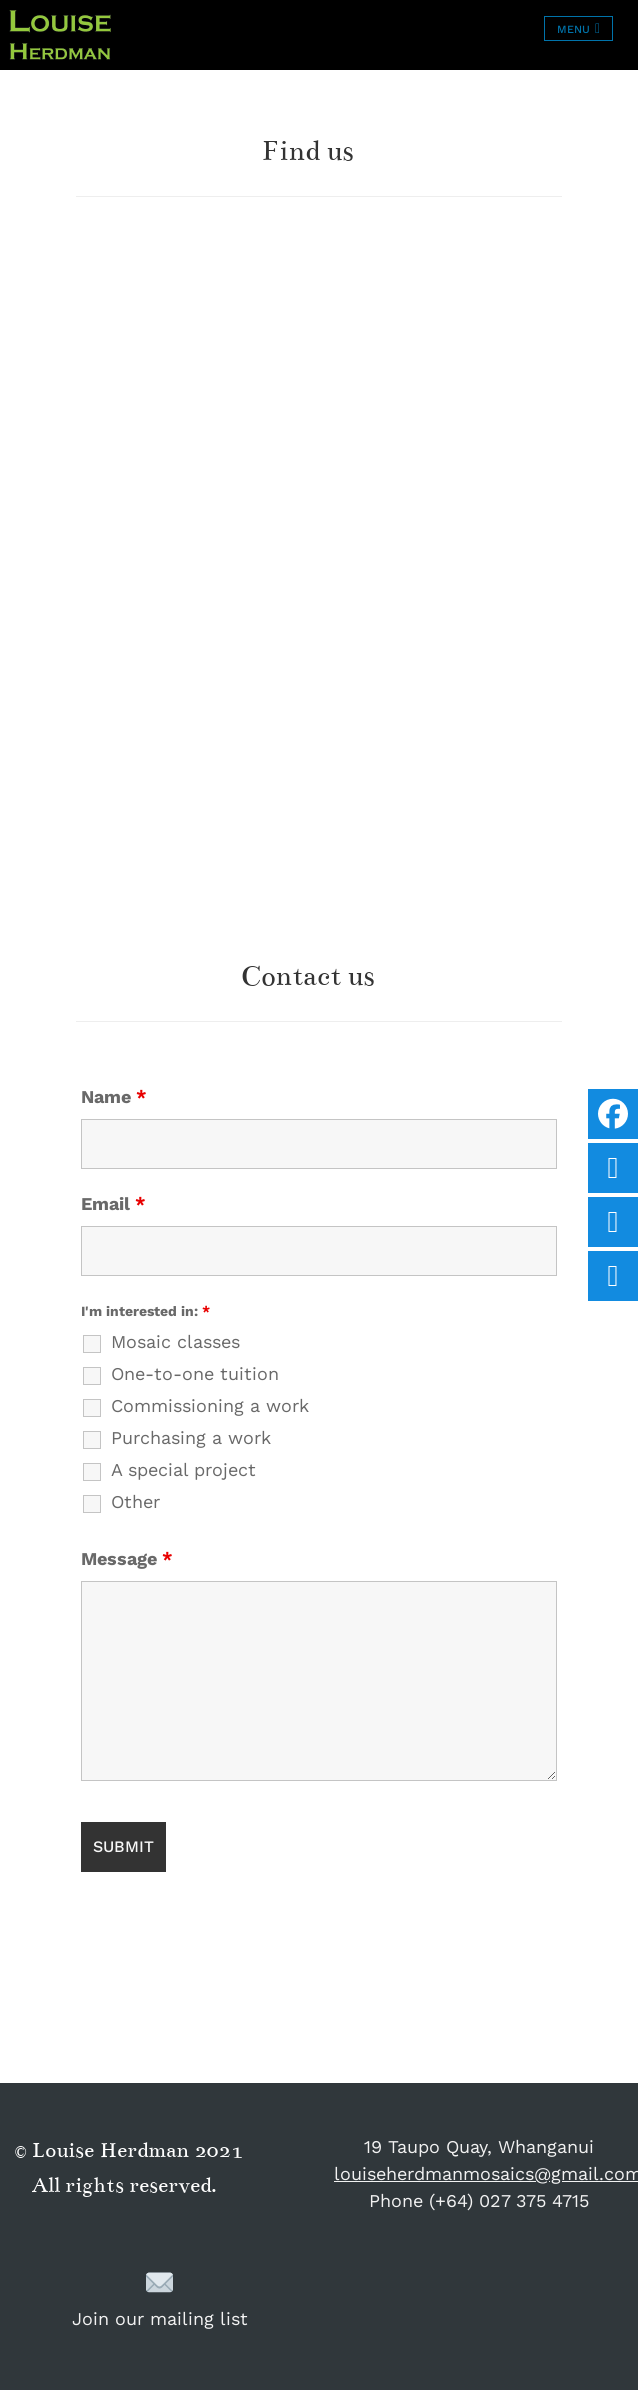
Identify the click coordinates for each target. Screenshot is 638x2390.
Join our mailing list (160, 2298)
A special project (183, 1470)
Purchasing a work (191, 1438)
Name (114, 1097)
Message (127, 1559)
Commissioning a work (210, 1406)
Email (113, 1204)
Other (135, 1502)
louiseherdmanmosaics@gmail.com (478, 2173)
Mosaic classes (175, 1342)
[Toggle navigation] (578, 28)
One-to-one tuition (195, 1374)
